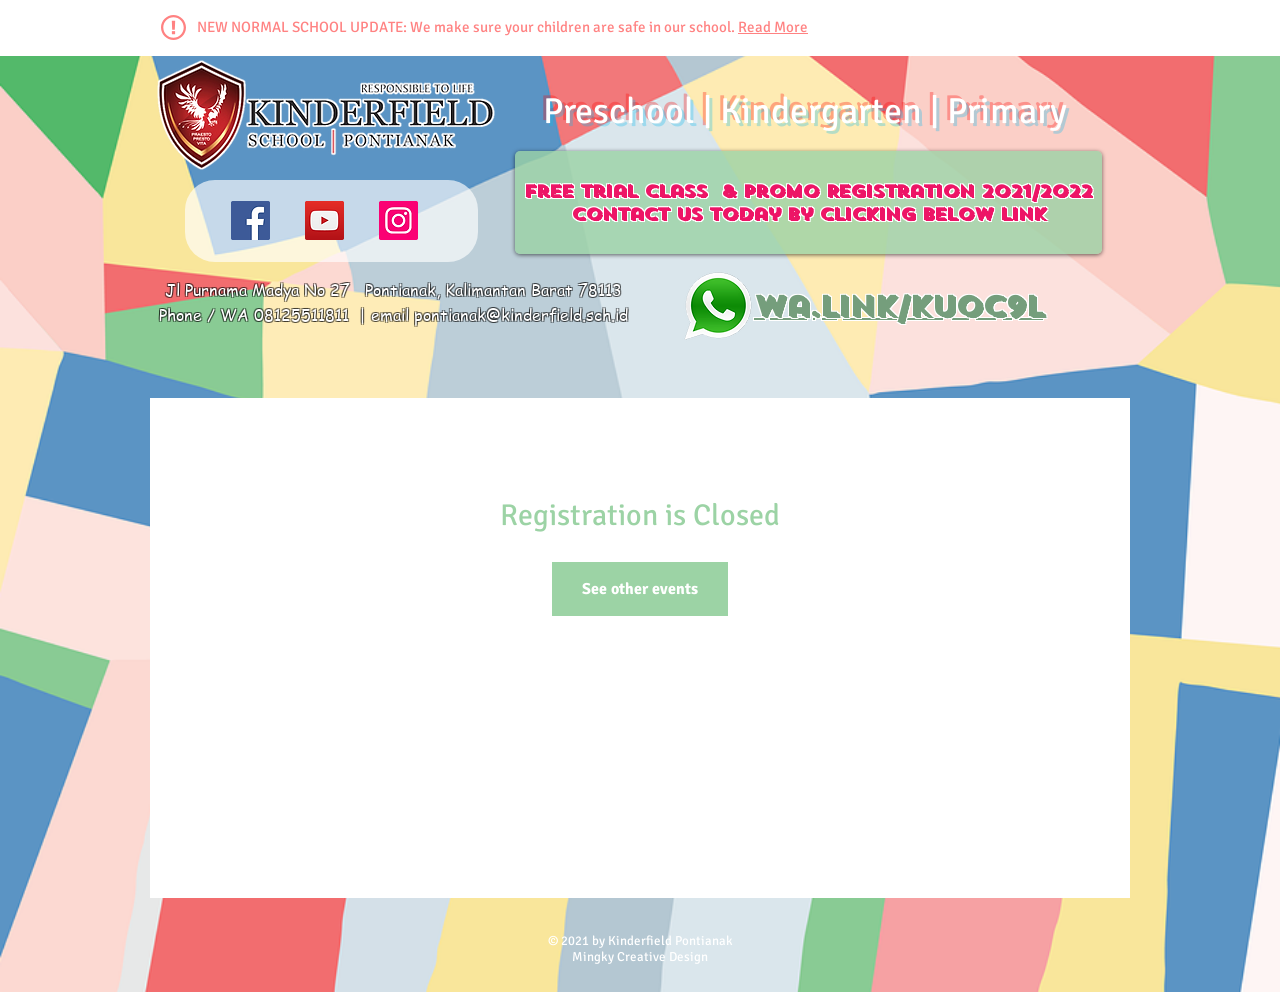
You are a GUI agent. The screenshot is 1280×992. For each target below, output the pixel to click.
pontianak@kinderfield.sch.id (521, 315)
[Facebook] (250, 220)
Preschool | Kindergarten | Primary (805, 111)
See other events (640, 589)
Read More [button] (773, 27)
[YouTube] (324, 220)
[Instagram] (398, 220)
